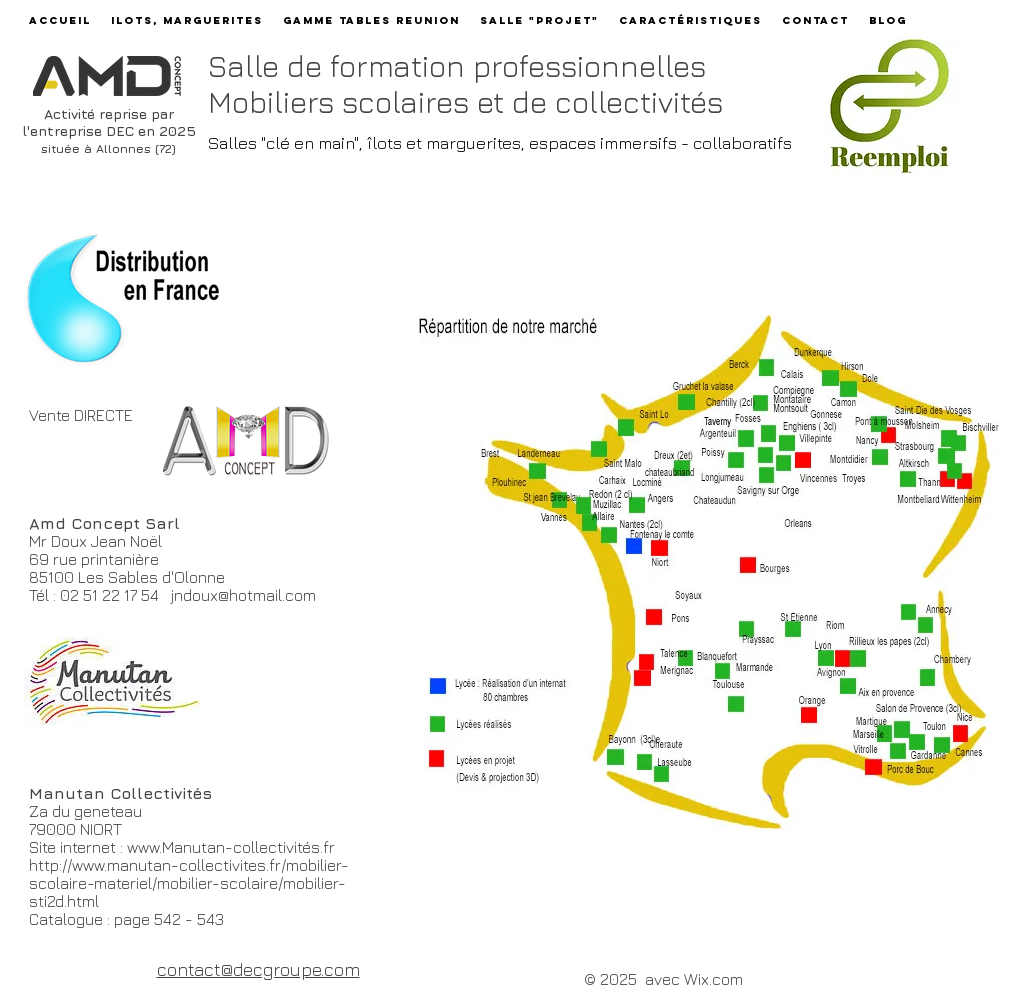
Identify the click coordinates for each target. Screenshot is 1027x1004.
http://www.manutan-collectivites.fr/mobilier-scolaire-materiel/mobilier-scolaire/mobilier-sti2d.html (189, 883)
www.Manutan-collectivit (214, 847)
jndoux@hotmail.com (243, 595)
